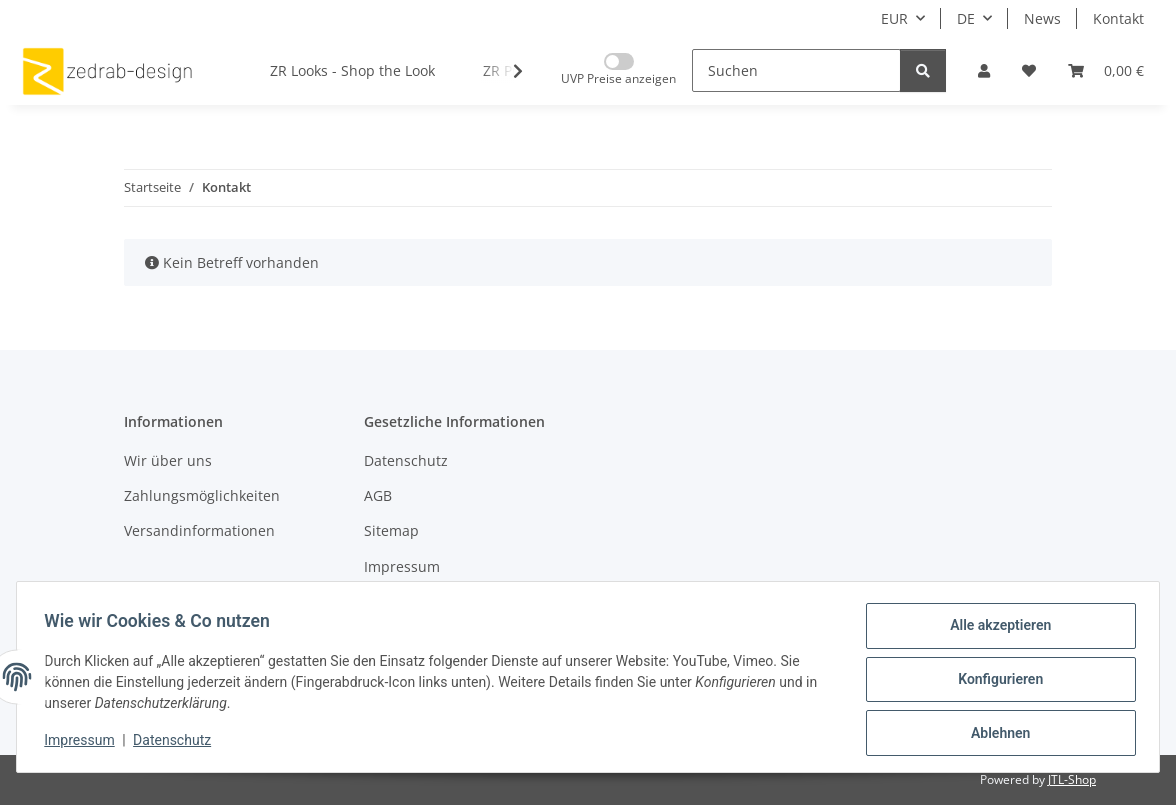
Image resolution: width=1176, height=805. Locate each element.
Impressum (84, 743)
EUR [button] (894, 18)
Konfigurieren (995, 682)
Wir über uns (168, 460)
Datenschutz (177, 743)
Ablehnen (995, 734)
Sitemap (391, 530)
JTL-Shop (1072, 779)
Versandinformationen (199, 530)
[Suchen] (796, 70)
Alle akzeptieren (995, 630)
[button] (984, 70)
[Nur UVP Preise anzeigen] (618, 70)
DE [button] (966, 18)
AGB (378, 495)
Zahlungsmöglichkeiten (202, 495)
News (1042, 18)
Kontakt (1118, 18)
